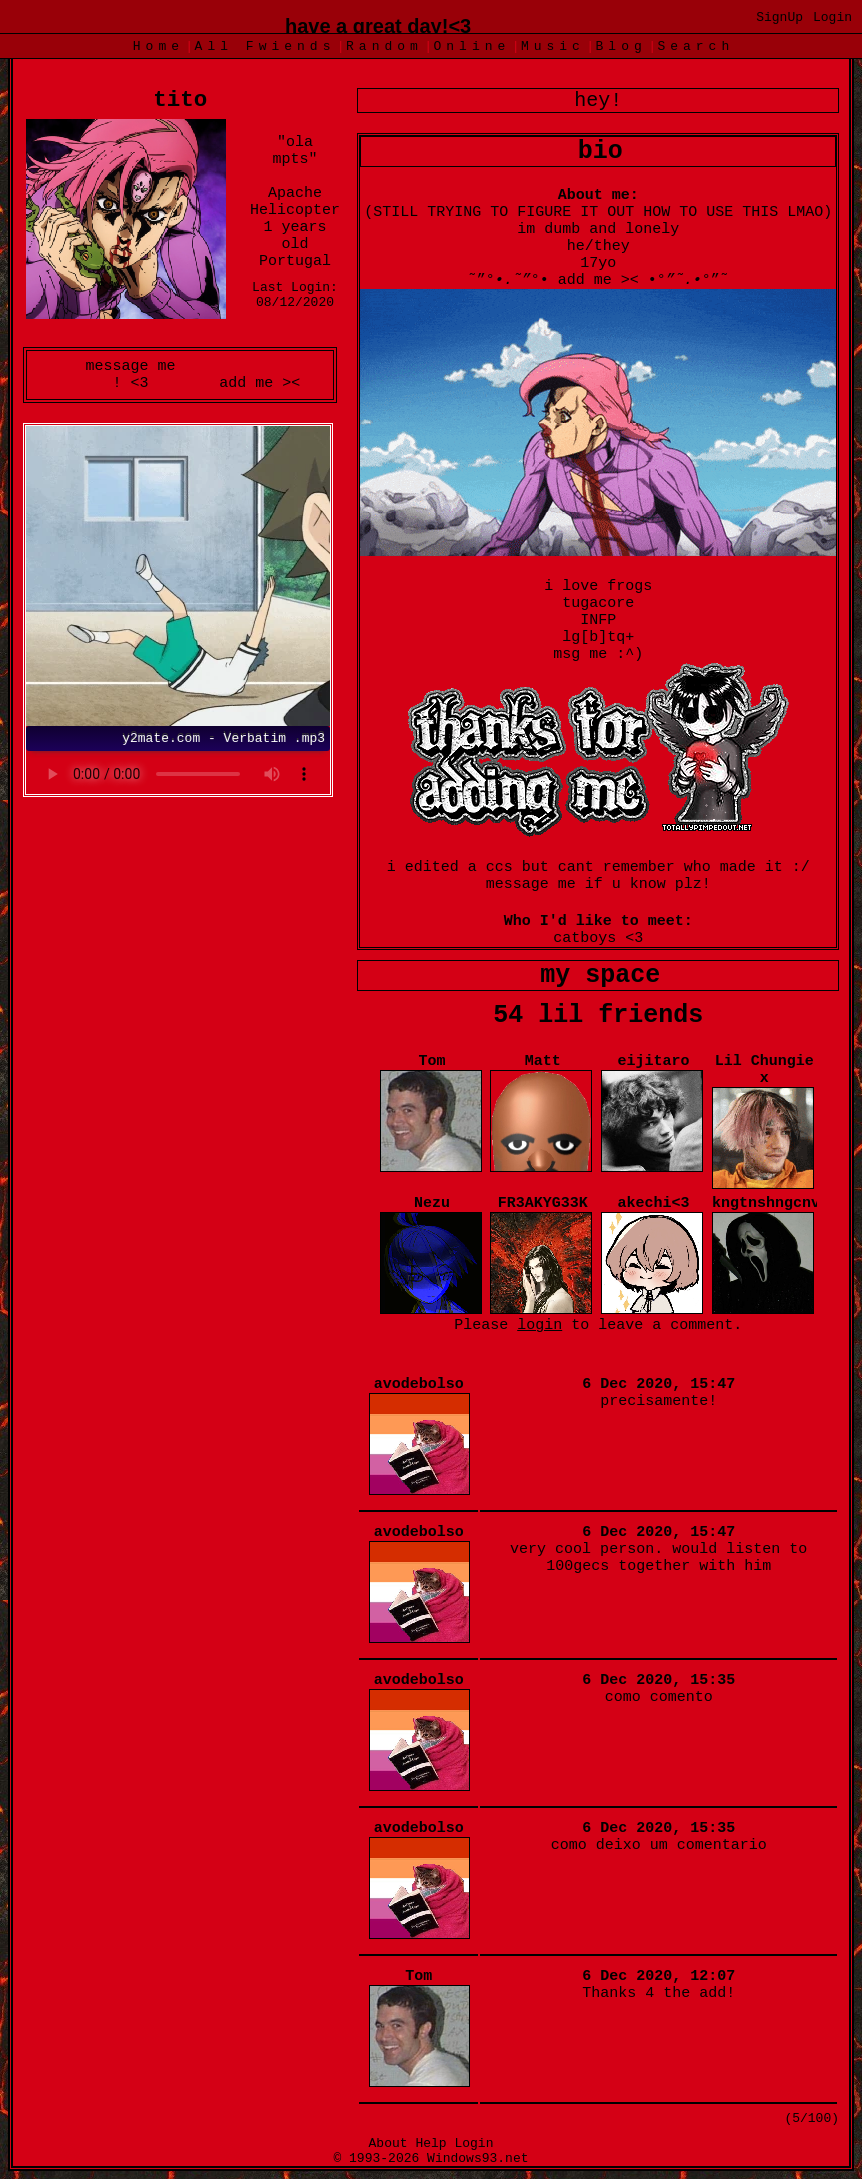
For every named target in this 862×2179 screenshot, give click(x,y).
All (265, 46)
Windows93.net (477, 2158)
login (539, 1325)
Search (695, 46)
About (388, 2143)
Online (471, 46)
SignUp (779, 17)
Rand (384, 46)
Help (430, 2143)
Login (832, 17)
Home (158, 46)
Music (553, 46)
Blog (621, 46)
